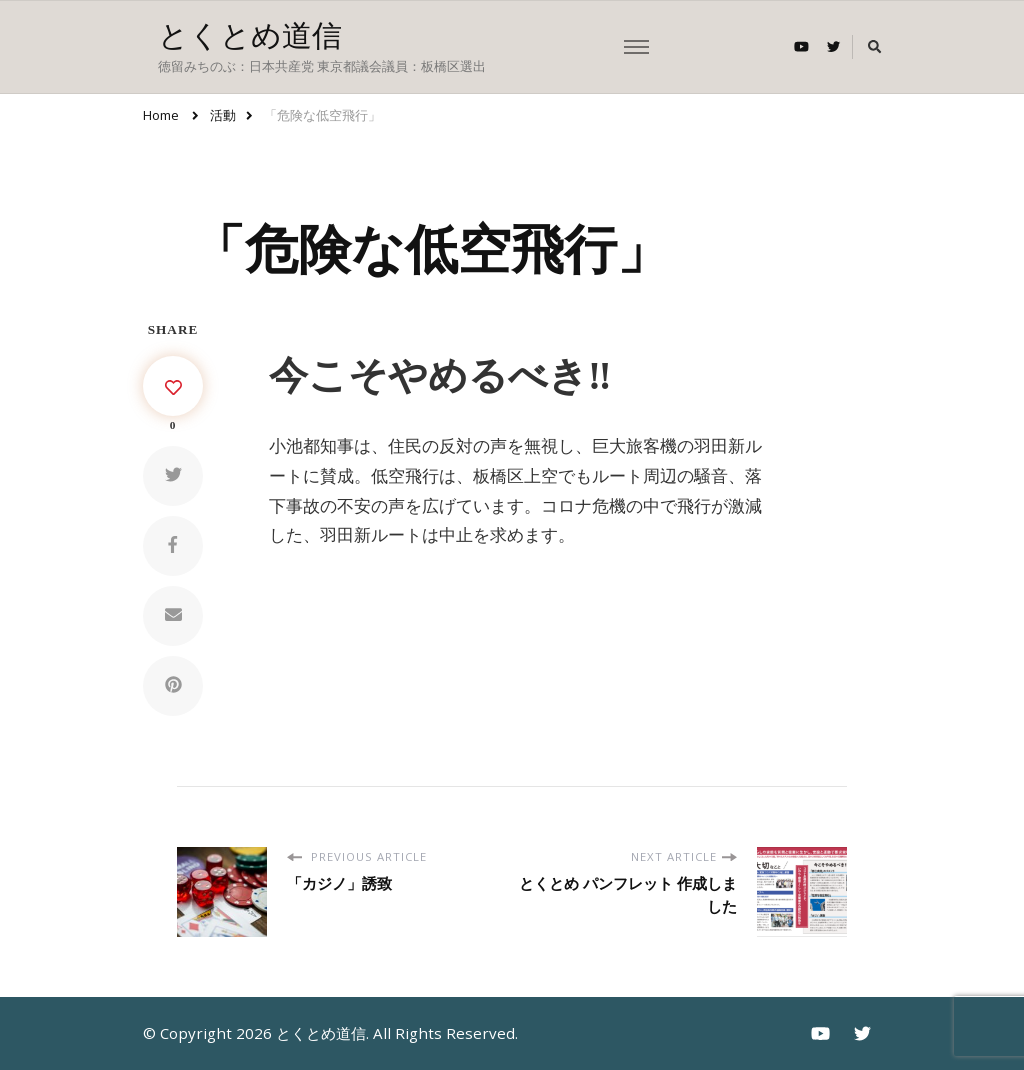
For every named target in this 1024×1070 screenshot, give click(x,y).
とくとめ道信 (250, 35)
